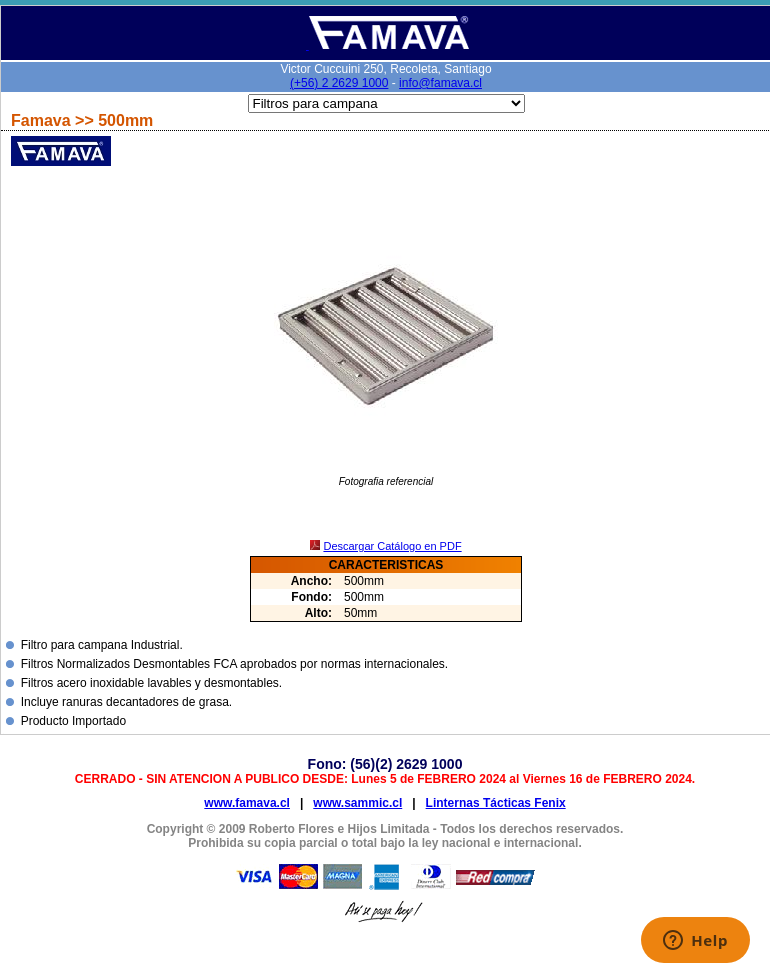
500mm (125, 120)
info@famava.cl (440, 83)
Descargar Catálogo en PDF (392, 546)
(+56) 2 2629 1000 (339, 83)
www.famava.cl (247, 803)
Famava (43, 120)
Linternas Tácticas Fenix (496, 803)
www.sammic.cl (357, 803)
